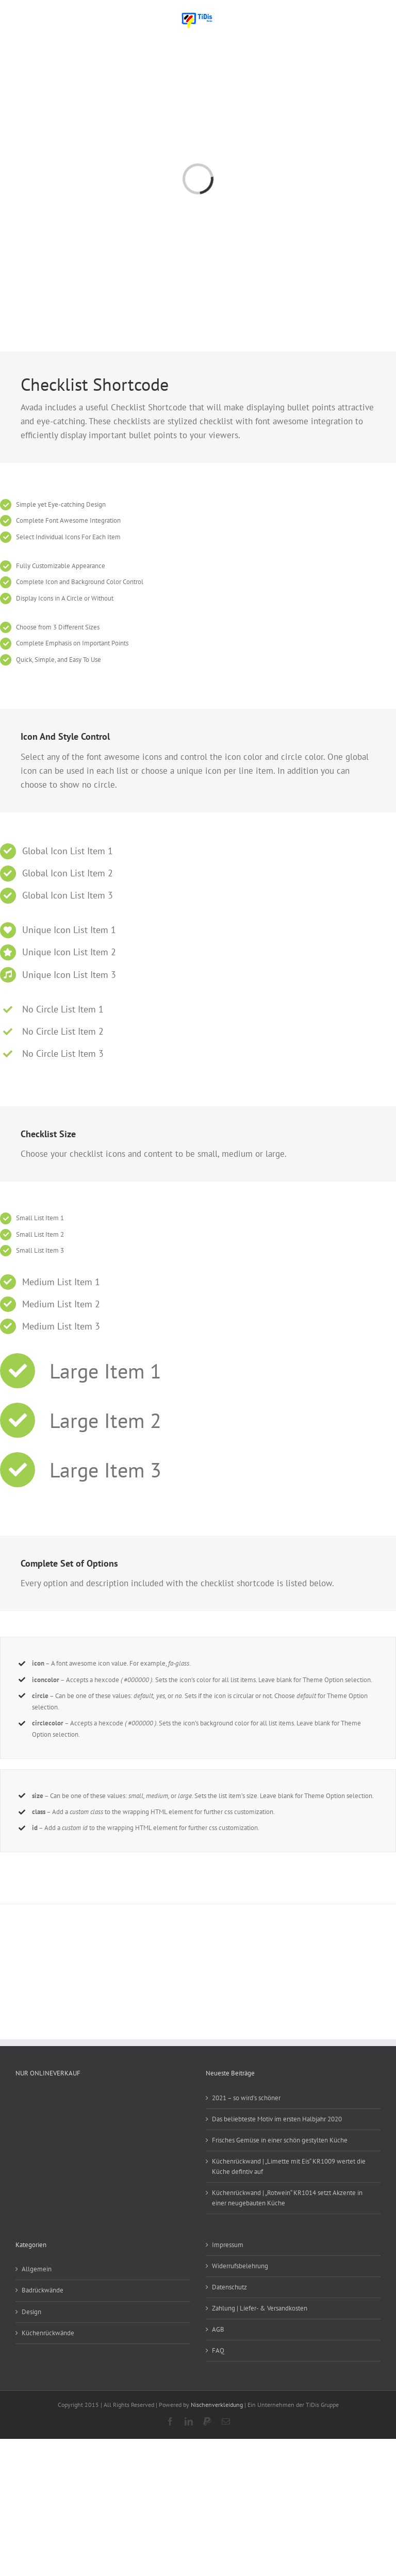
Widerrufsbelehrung (240, 2266)
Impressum (227, 2244)
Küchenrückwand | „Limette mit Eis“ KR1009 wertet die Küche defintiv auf (289, 2166)
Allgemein (37, 2269)
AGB (218, 2329)
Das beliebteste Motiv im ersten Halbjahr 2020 (277, 2119)
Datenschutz (229, 2287)
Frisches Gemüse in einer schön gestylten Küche (280, 2140)
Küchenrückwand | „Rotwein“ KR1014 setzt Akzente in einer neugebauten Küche (287, 2197)
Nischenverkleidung (217, 2404)
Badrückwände (42, 2290)
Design (31, 2311)
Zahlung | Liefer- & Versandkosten (259, 2308)
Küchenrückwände (48, 2333)
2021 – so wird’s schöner (246, 2097)
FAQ (218, 2350)
